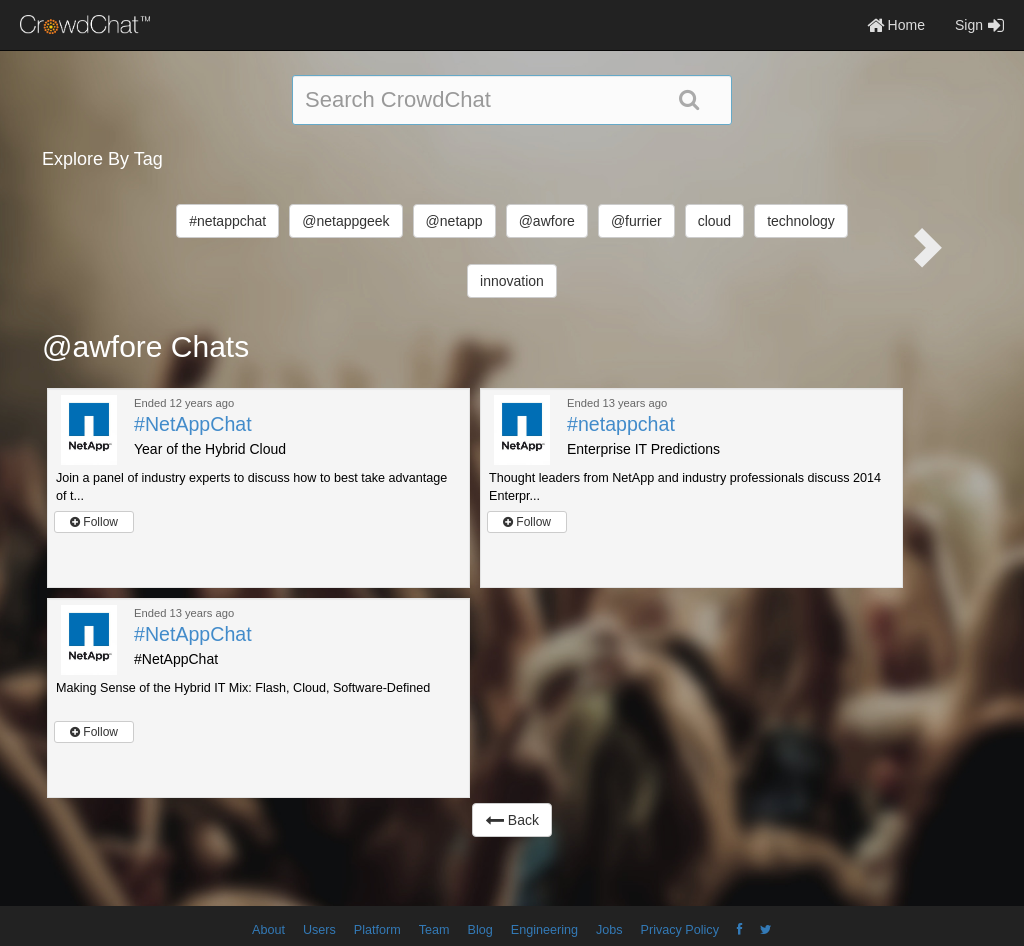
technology (801, 221)
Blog (480, 930)
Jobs (609, 930)
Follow (94, 522)
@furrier (636, 221)
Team (434, 930)
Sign (979, 25)
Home (896, 25)
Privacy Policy (680, 930)
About (268, 930)
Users (319, 930)
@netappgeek (345, 221)
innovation (512, 281)
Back (512, 820)
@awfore (547, 221)
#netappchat (227, 221)
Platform (377, 930)
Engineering (544, 930)
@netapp (454, 221)
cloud (714, 221)
